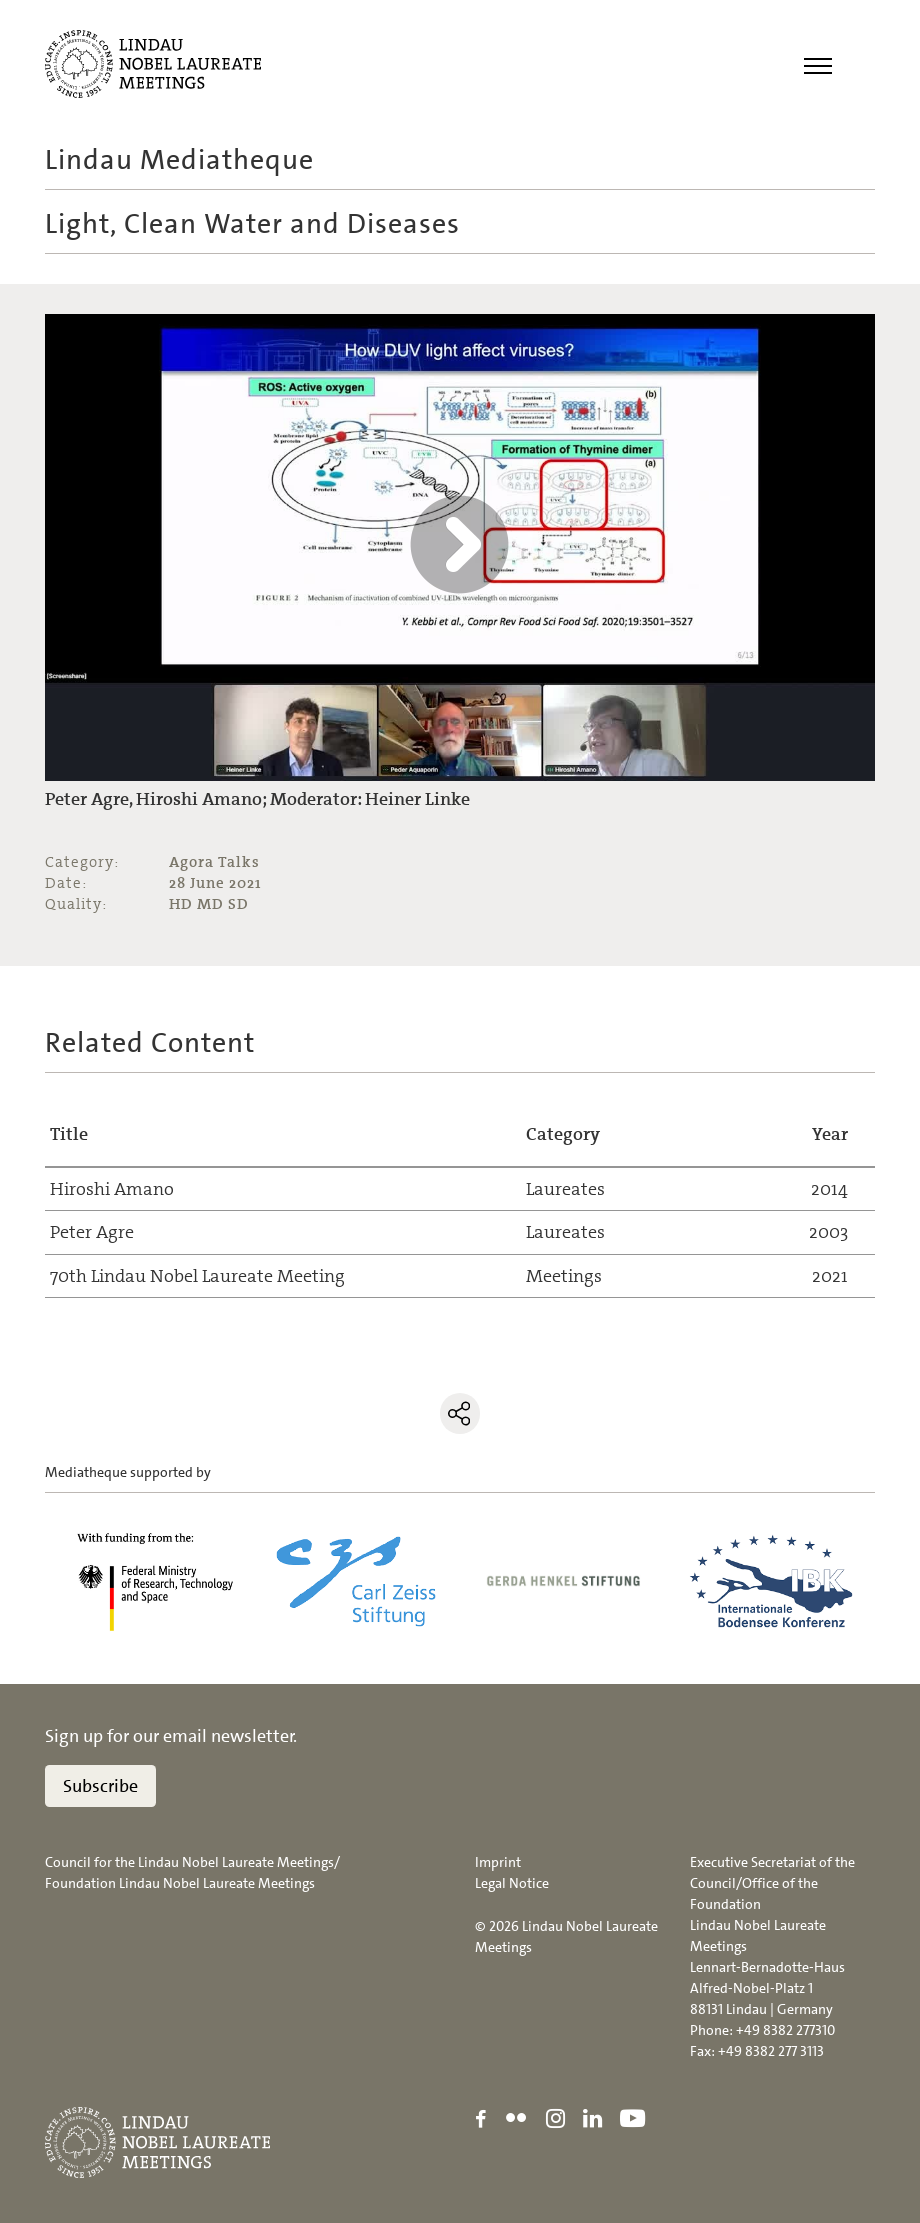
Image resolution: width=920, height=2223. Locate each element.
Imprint (498, 1862)
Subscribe (100, 1786)
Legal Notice (512, 1883)
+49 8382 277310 (785, 2030)
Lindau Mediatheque (179, 160)
